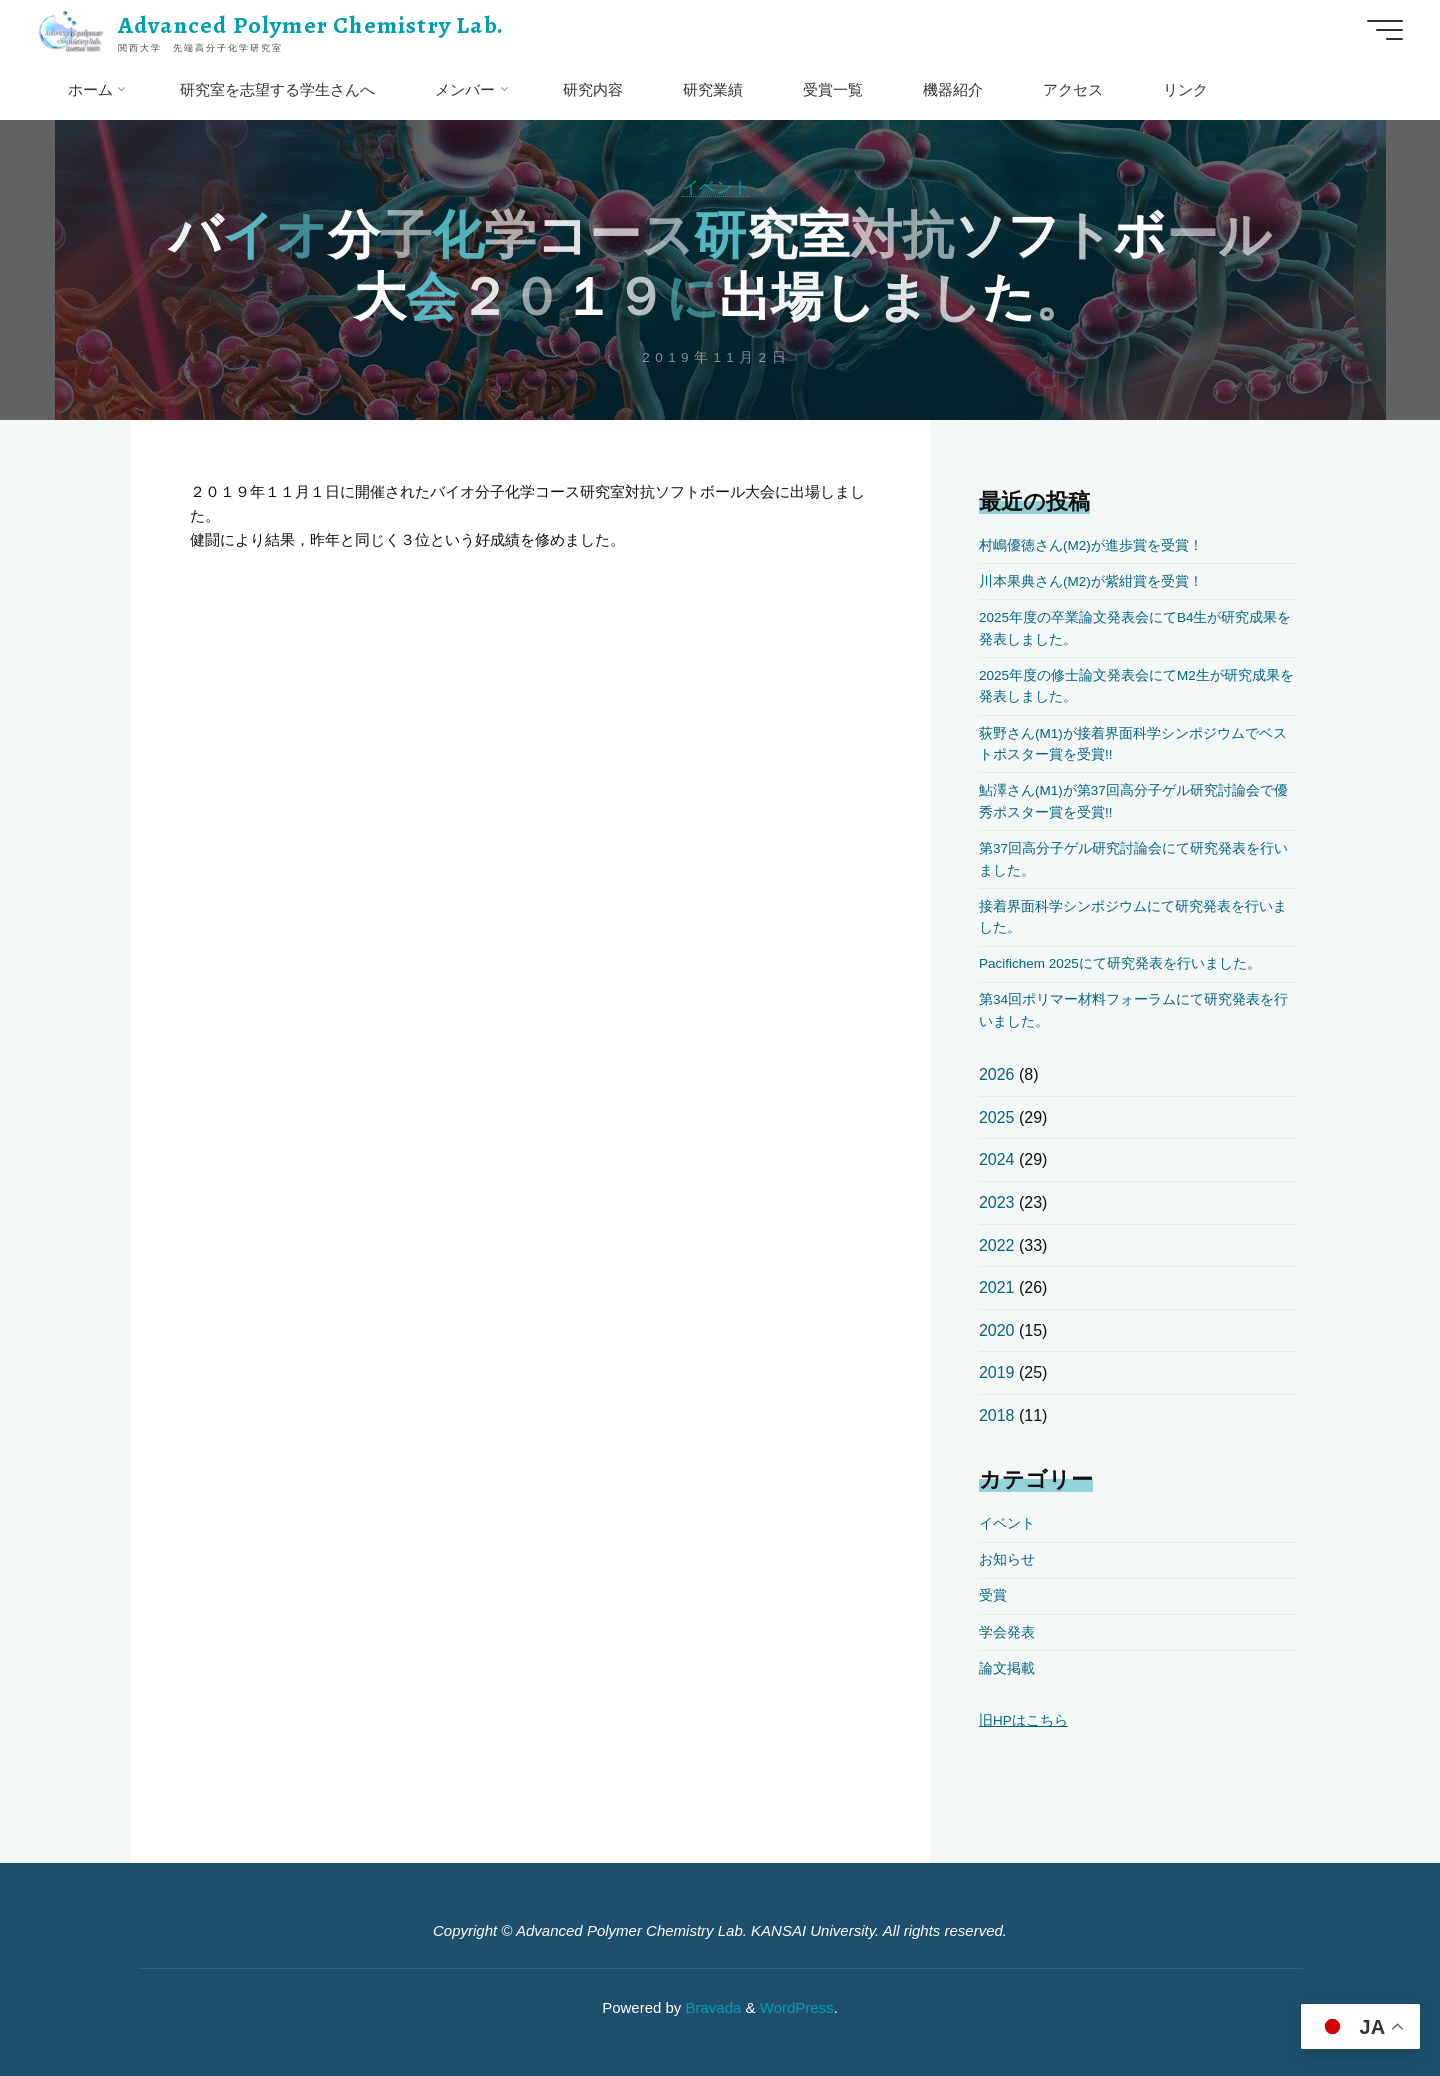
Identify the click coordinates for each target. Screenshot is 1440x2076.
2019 (997, 1372)
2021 (997, 1287)
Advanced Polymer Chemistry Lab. (311, 25)
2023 (997, 1202)
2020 (997, 1330)
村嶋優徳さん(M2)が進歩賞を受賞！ (1091, 545)
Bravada (711, 2007)
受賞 (993, 1595)
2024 (997, 1159)
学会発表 (1007, 1632)
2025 (997, 1117)
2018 (997, 1415)
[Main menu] (1385, 30)
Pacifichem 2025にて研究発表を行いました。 (1120, 963)
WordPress (797, 2007)
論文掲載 (1007, 1668)
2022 (997, 1245)
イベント (716, 187)
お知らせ (1007, 1559)
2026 (997, 1074)
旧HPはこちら (1023, 1720)
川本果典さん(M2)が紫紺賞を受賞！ (1091, 581)
